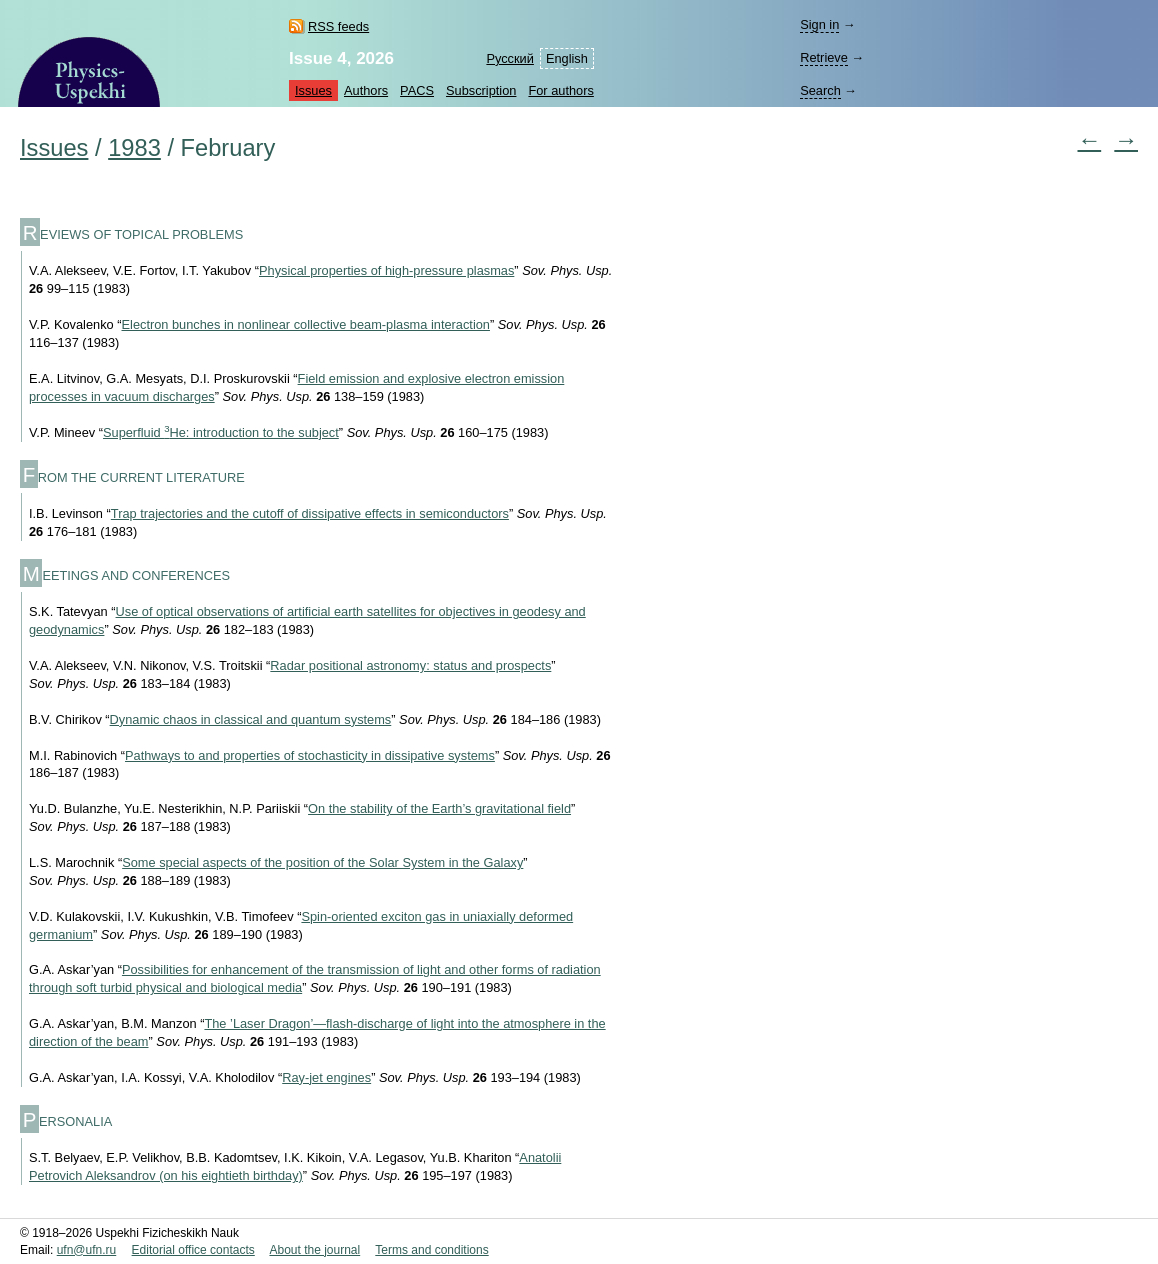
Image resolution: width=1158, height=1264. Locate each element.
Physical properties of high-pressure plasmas (386, 270)
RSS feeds (338, 26)
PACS (417, 90)
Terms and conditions (431, 1250)
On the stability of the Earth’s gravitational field (439, 808)
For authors (560, 90)
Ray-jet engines (326, 1077)
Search (820, 90)
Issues (313, 90)
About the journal (314, 1250)
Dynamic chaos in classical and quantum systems (251, 719)
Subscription (481, 90)
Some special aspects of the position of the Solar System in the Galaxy (322, 862)
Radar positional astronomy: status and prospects (410, 665)
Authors (366, 90)
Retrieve (824, 57)
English (567, 58)
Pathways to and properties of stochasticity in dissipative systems (310, 755)
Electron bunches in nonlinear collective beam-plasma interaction (306, 324)
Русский (509, 58)
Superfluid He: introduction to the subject (221, 432)
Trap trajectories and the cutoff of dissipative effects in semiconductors (310, 513)
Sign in (819, 24)
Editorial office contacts (193, 1250)
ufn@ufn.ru (87, 1250)
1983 (134, 148)
